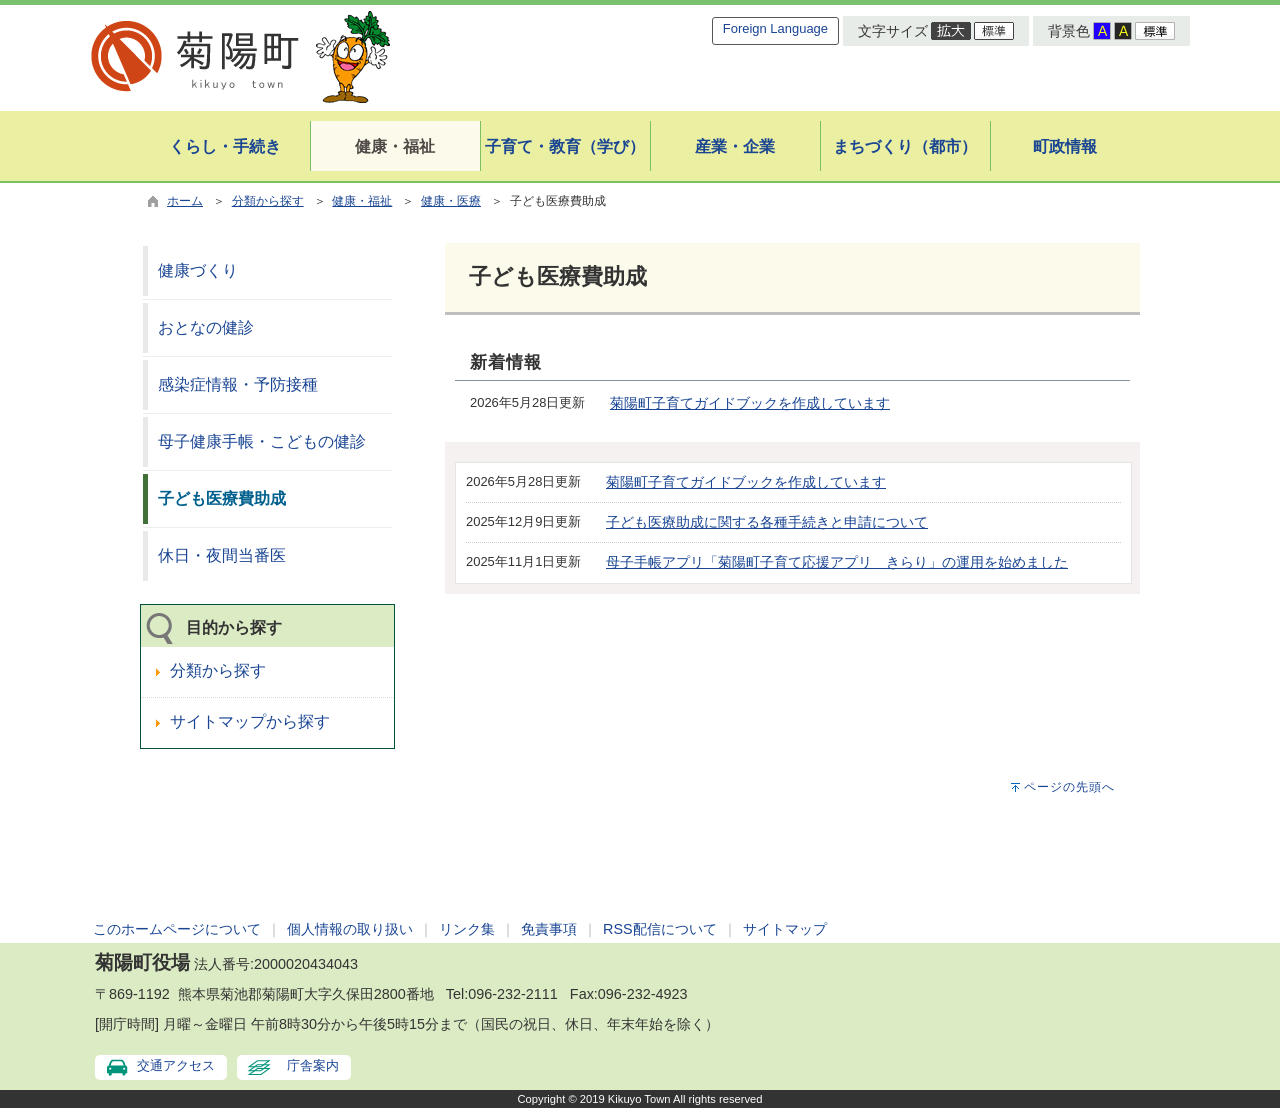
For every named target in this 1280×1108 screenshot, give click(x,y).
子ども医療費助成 (222, 498)
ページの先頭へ (1069, 787)
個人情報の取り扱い (350, 929)
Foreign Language (775, 28)
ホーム (185, 201)
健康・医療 (451, 201)
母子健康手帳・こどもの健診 (262, 441)
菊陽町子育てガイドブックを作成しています (750, 403)
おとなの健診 (206, 327)
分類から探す (268, 201)
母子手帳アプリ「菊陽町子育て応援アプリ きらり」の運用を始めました (837, 562)
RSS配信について (660, 929)
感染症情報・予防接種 (238, 384)
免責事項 (549, 929)
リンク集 (467, 929)
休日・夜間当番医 (222, 555)
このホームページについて (177, 929)
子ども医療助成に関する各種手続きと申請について (767, 522)
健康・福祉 (362, 201)
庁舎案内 (313, 1065)
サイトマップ (785, 929)
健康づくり (198, 270)
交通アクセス (176, 1065)
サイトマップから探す (250, 721)
